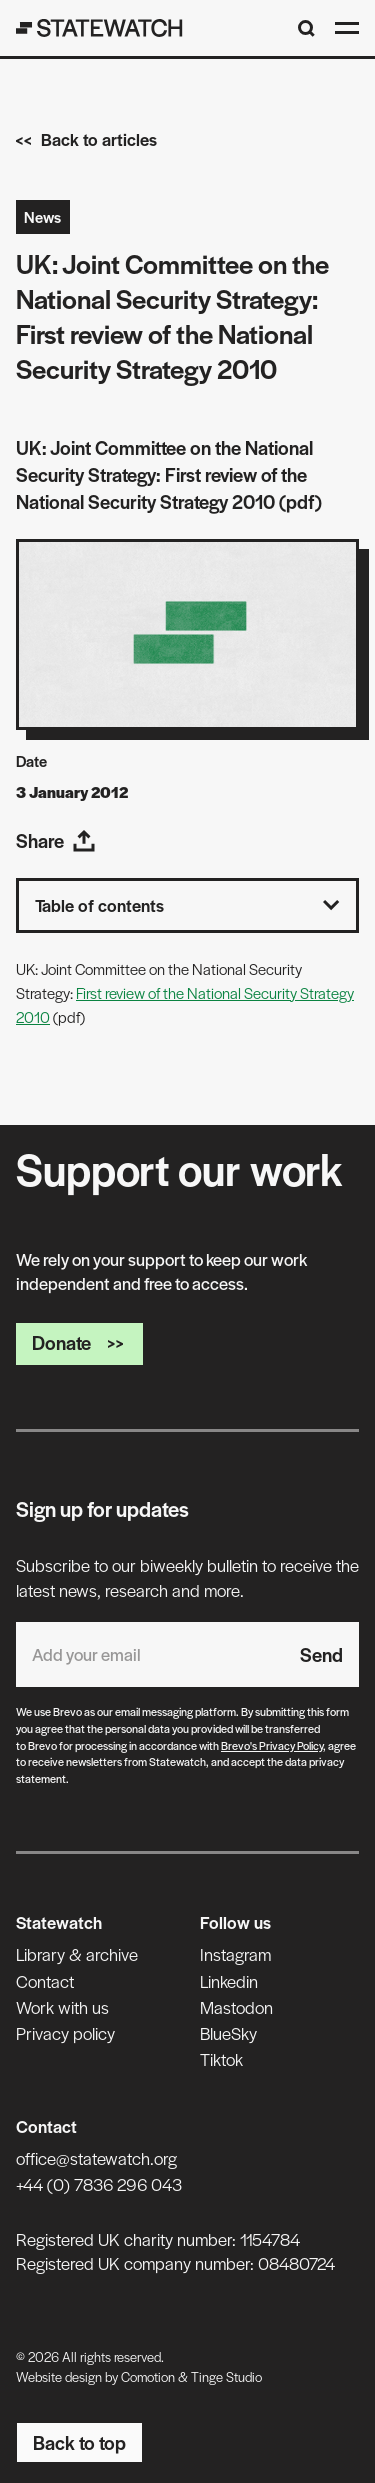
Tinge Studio (226, 2376)
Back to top (79, 2442)
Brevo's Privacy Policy (272, 1745)
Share (56, 840)
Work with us (62, 2007)
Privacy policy (65, 2033)
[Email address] (150, 1654)
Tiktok (221, 2059)
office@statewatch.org (96, 2158)
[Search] (306, 28)
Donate (79, 1342)
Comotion (148, 2376)
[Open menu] (347, 28)
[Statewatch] (99, 28)
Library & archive (77, 1954)
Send (321, 1654)
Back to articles (86, 139)
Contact (45, 1981)
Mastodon (236, 2007)
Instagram (235, 1954)
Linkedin (229, 1981)
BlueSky (228, 2033)
